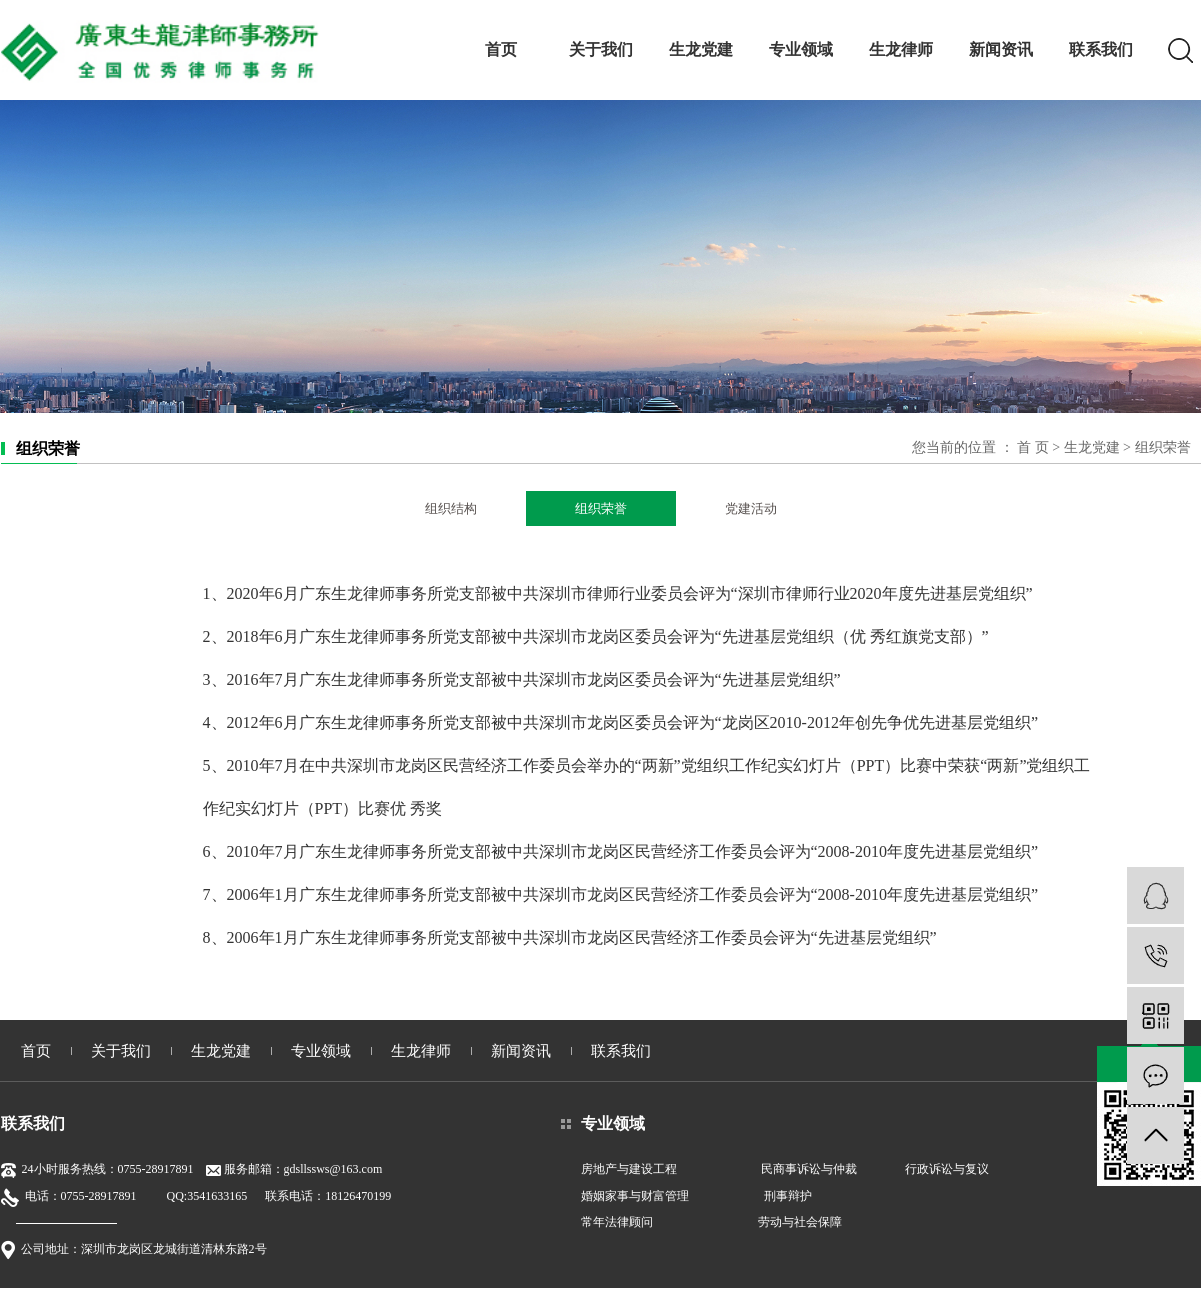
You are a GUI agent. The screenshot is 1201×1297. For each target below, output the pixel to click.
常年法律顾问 (617, 1222)
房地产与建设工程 (629, 1169)
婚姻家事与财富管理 (635, 1196)
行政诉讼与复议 (947, 1169)
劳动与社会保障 (800, 1222)
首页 (501, 49)
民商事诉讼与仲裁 (809, 1169)
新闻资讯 (1001, 49)
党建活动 (751, 508)
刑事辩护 (788, 1196)
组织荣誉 (601, 508)
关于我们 (601, 49)
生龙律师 (901, 49)
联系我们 (1101, 49)
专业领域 (801, 49)
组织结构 (451, 508)
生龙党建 (701, 49)
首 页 (1033, 447)
